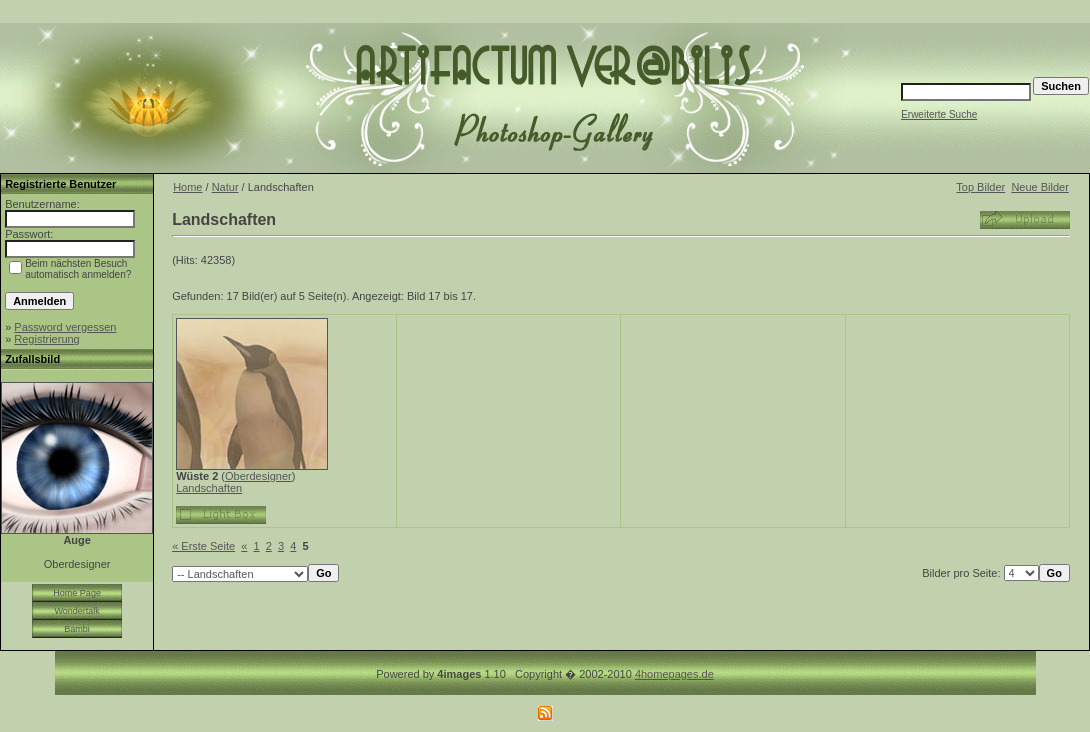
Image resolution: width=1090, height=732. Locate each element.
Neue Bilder (1039, 187)
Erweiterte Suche (939, 114)
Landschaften (209, 488)
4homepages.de (674, 674)
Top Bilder (980, 187)
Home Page (77, 593)
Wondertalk (76, 611)
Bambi (77, 629)
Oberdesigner (258, 476)
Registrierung (46, 339)
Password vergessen (65, 327)
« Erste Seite (203, 546)
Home (187, 187)
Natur (225, 187)
